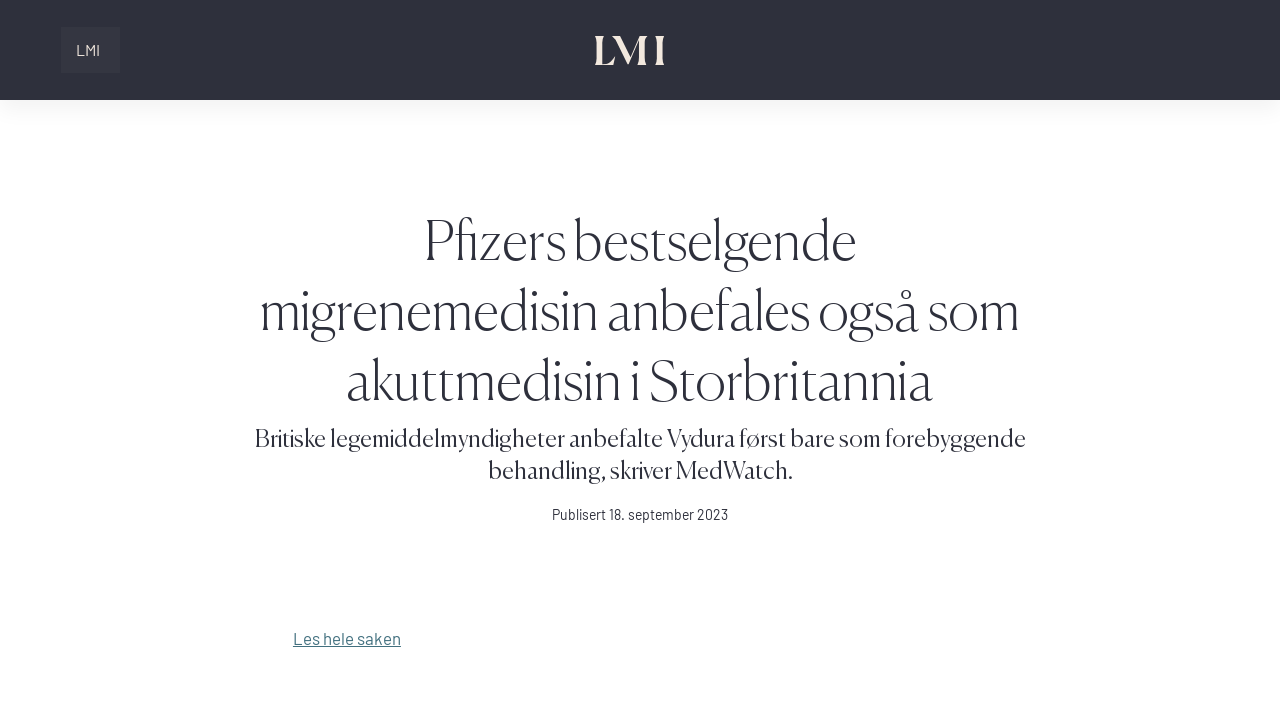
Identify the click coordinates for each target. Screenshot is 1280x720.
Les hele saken (347, 638)
